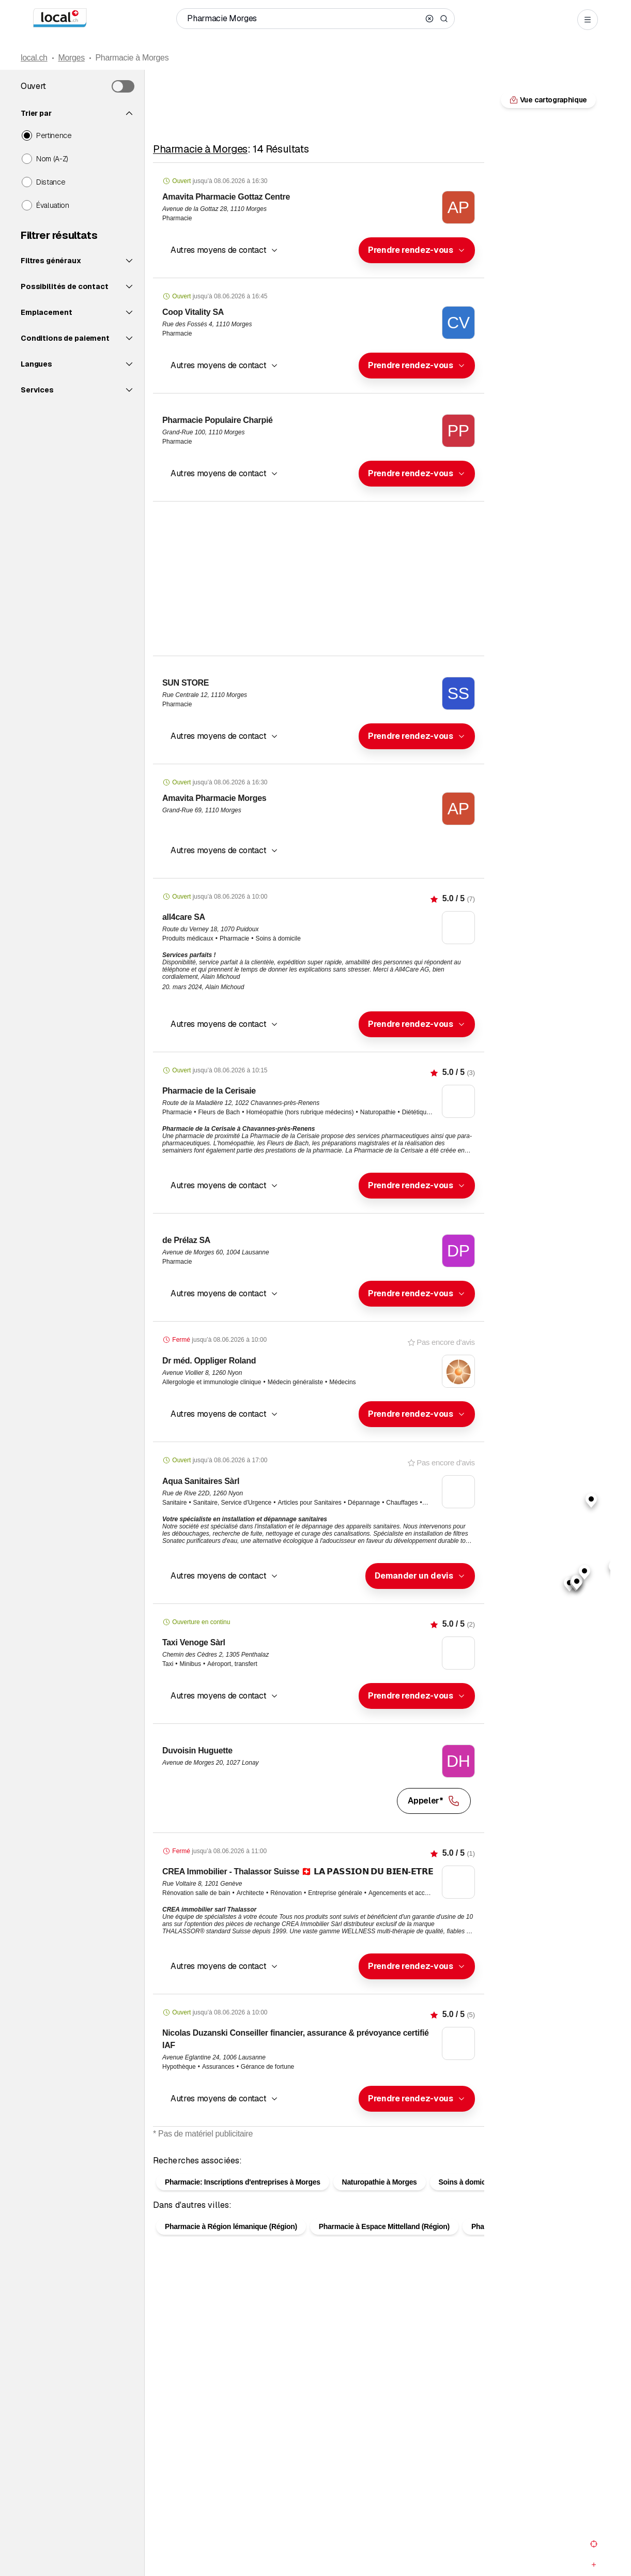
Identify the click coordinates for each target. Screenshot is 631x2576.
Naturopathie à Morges (379, 2198)
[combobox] (417, 250)
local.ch (34, 57)
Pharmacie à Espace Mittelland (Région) (384, 2243)
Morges (71, 57)
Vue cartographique (318, 2150)
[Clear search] (429, 18)
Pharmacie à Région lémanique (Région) (231, 2243)
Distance (50, 182)
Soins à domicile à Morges (482, 2198)
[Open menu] (587, 19)
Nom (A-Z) (52, 158)
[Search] (444, 18)
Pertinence (54, 135)
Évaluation (52, 205)
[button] (417, 250)
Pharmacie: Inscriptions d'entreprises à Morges (242, 2198)
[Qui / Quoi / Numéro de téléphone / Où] (304, 18)
